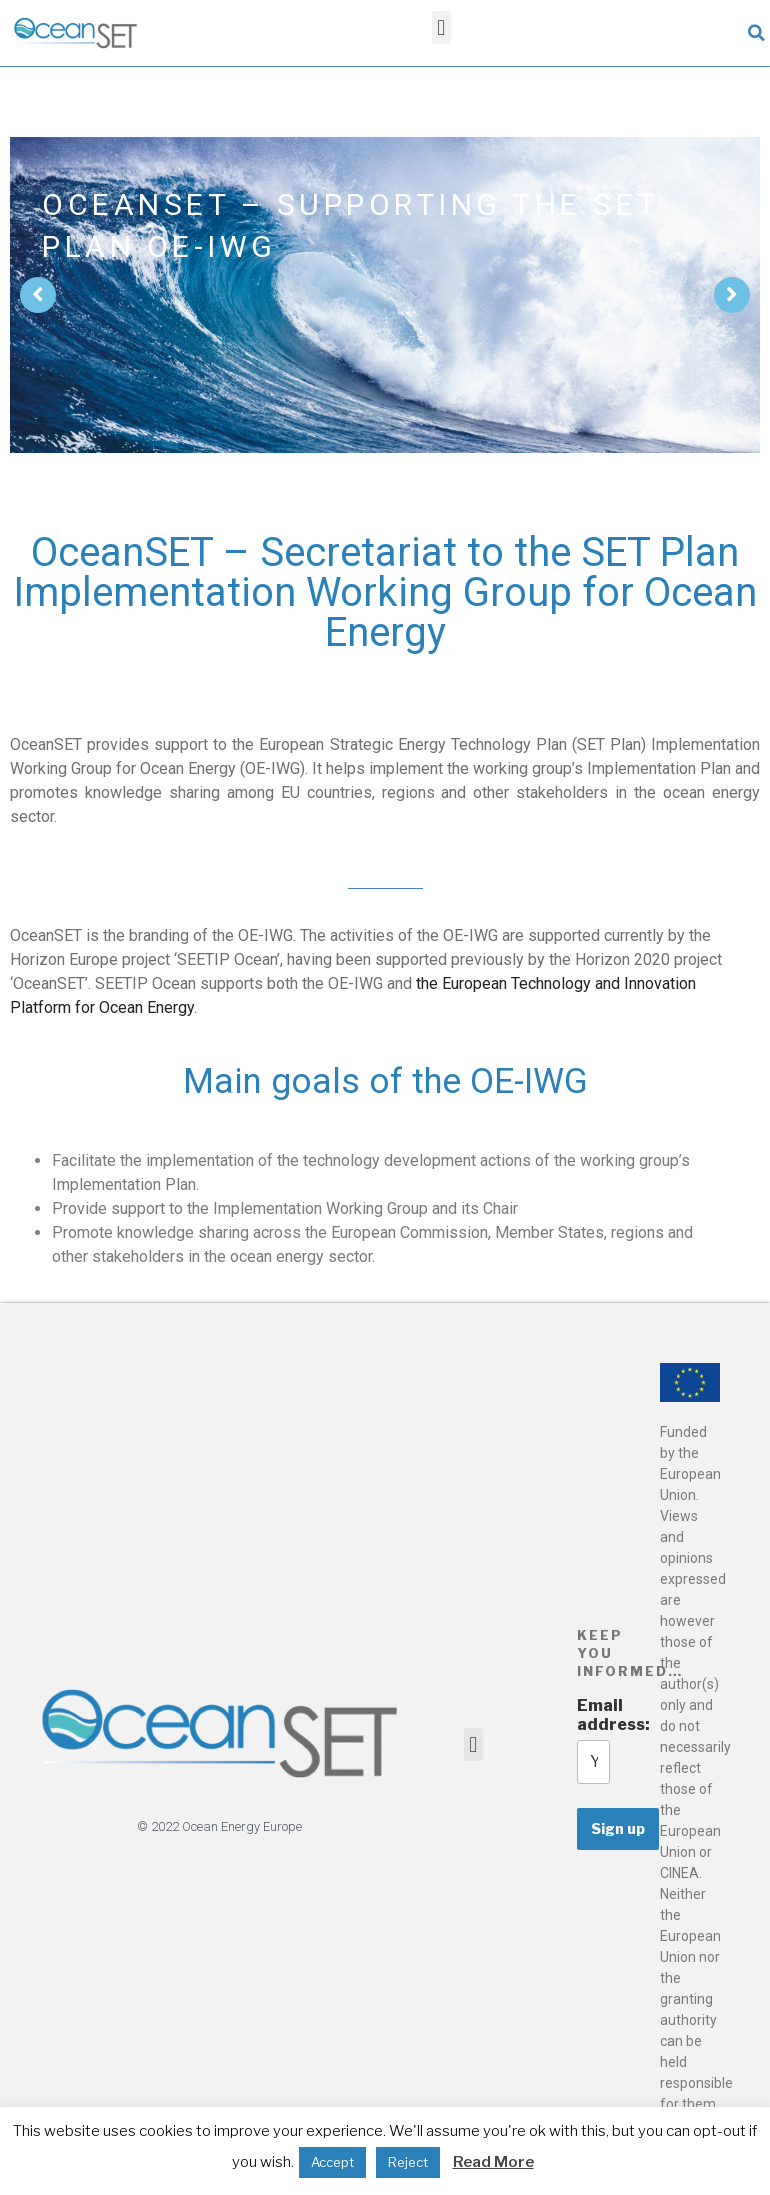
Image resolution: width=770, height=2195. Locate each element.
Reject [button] (408, 2162)
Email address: (593, 1715)
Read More (493, 2162)
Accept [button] (332, 2162)
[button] (441, 27)
